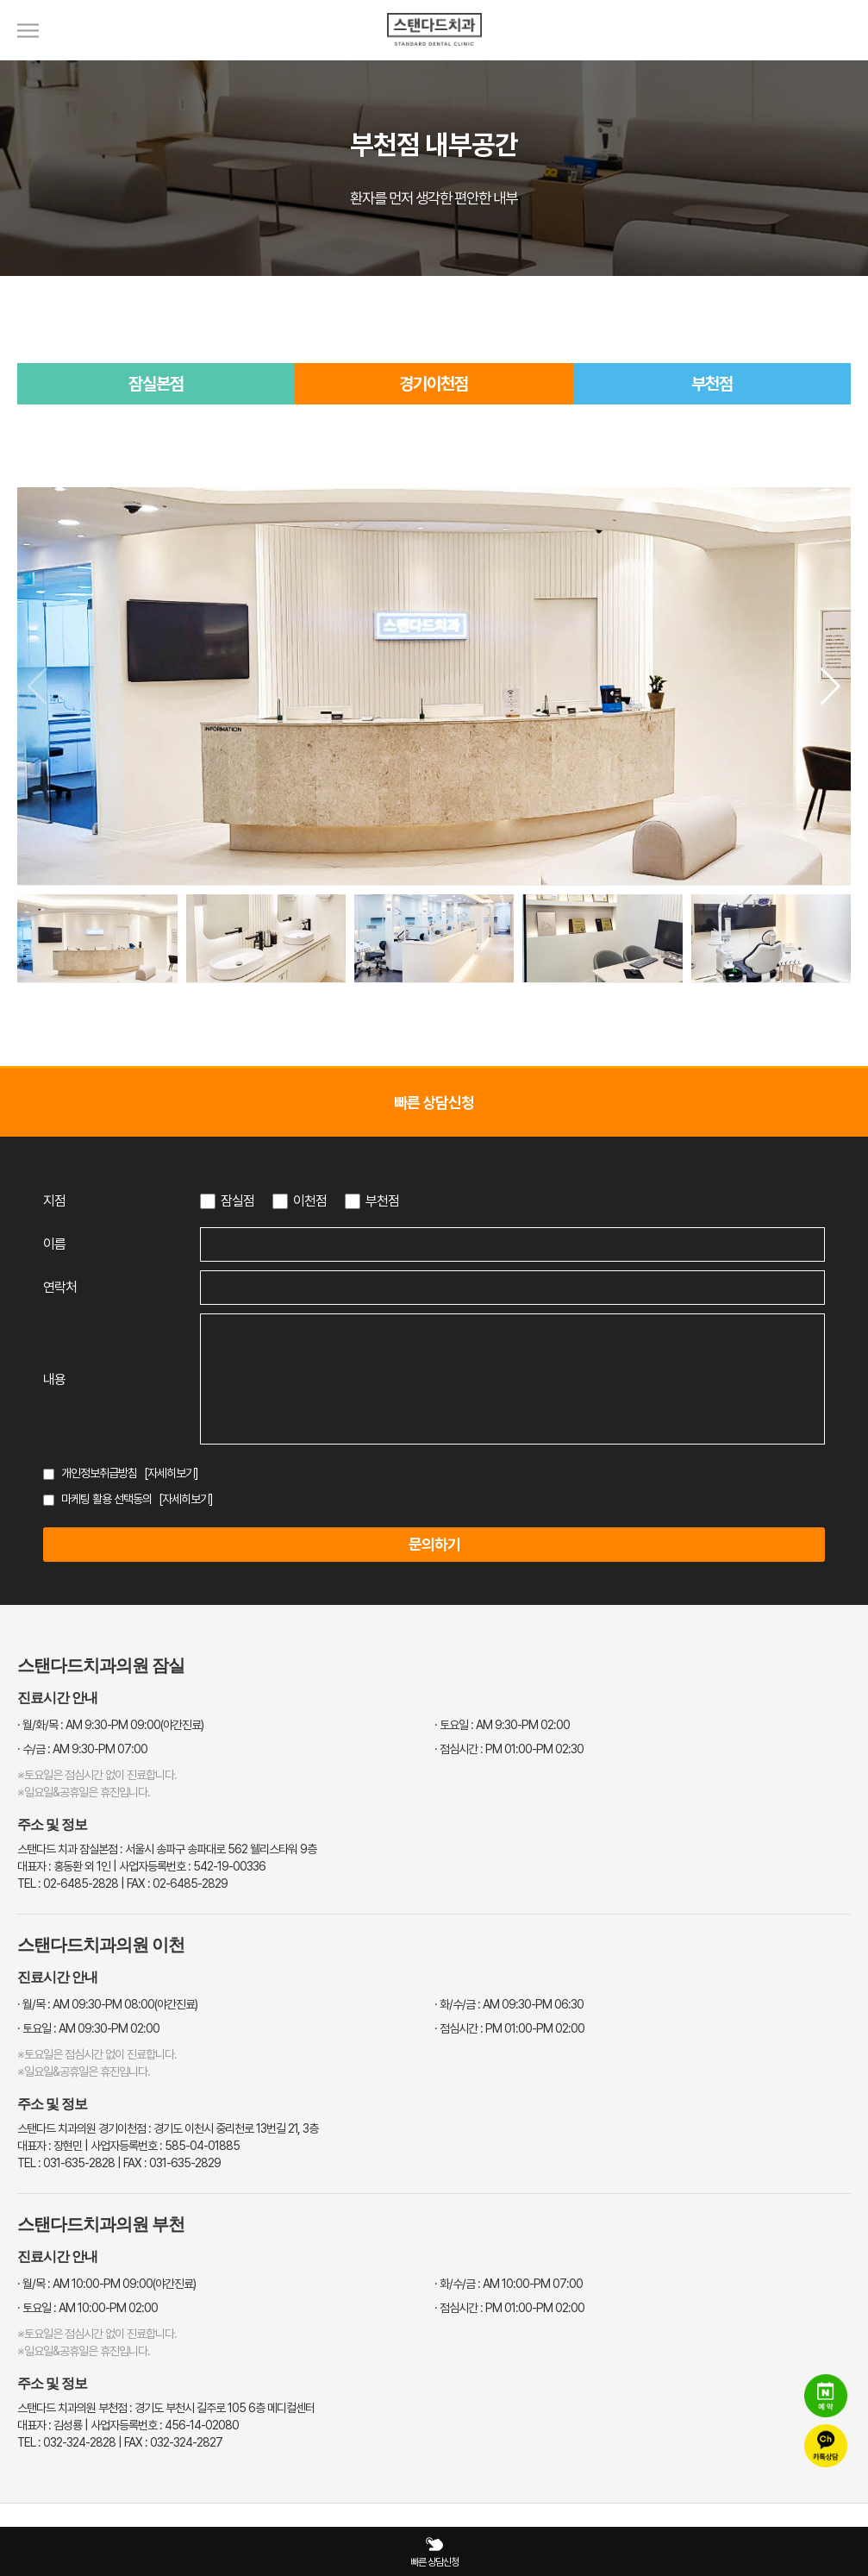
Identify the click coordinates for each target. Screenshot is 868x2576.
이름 (54, 1244)
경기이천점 (433, 383)
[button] (830, 686)
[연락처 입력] (512, 1287)
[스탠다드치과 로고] (434, 56)
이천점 (310, 1201)
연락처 (60, 1287)
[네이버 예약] (825, 2396)
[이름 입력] (512, 1244)
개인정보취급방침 (99, 1473)
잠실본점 (156, 383)
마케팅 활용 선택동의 (106, 1499)
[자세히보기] (171, 1473)
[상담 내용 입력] (512, 1379)
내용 (54, 1379)
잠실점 (237, 1201)
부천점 (712, 383)
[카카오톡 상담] (825, 2446)
